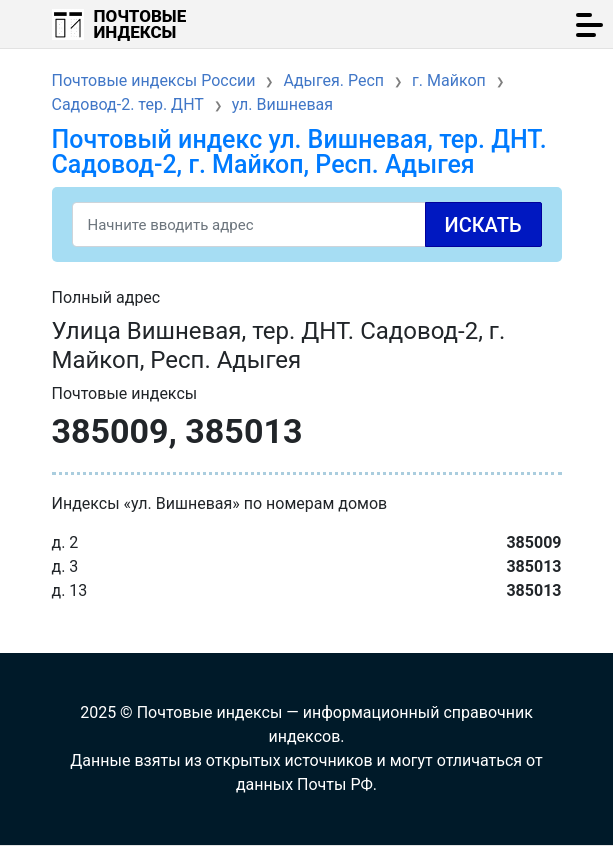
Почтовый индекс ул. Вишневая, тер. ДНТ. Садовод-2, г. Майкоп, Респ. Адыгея (299, 152)
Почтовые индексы (140, 24)
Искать (483, 225)
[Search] (307, 224)
